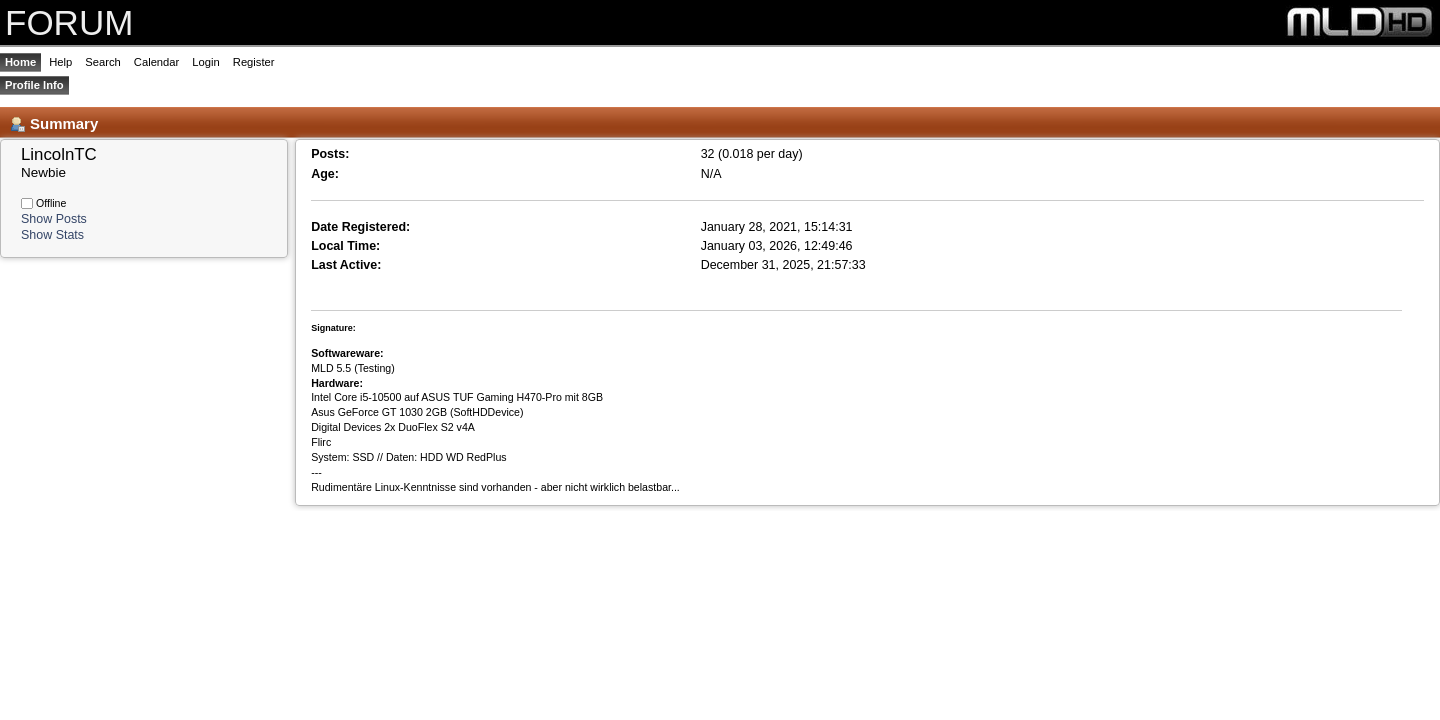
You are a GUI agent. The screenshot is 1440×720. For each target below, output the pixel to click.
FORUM (69, 22)
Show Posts (54, 219)
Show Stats (52, 235)
